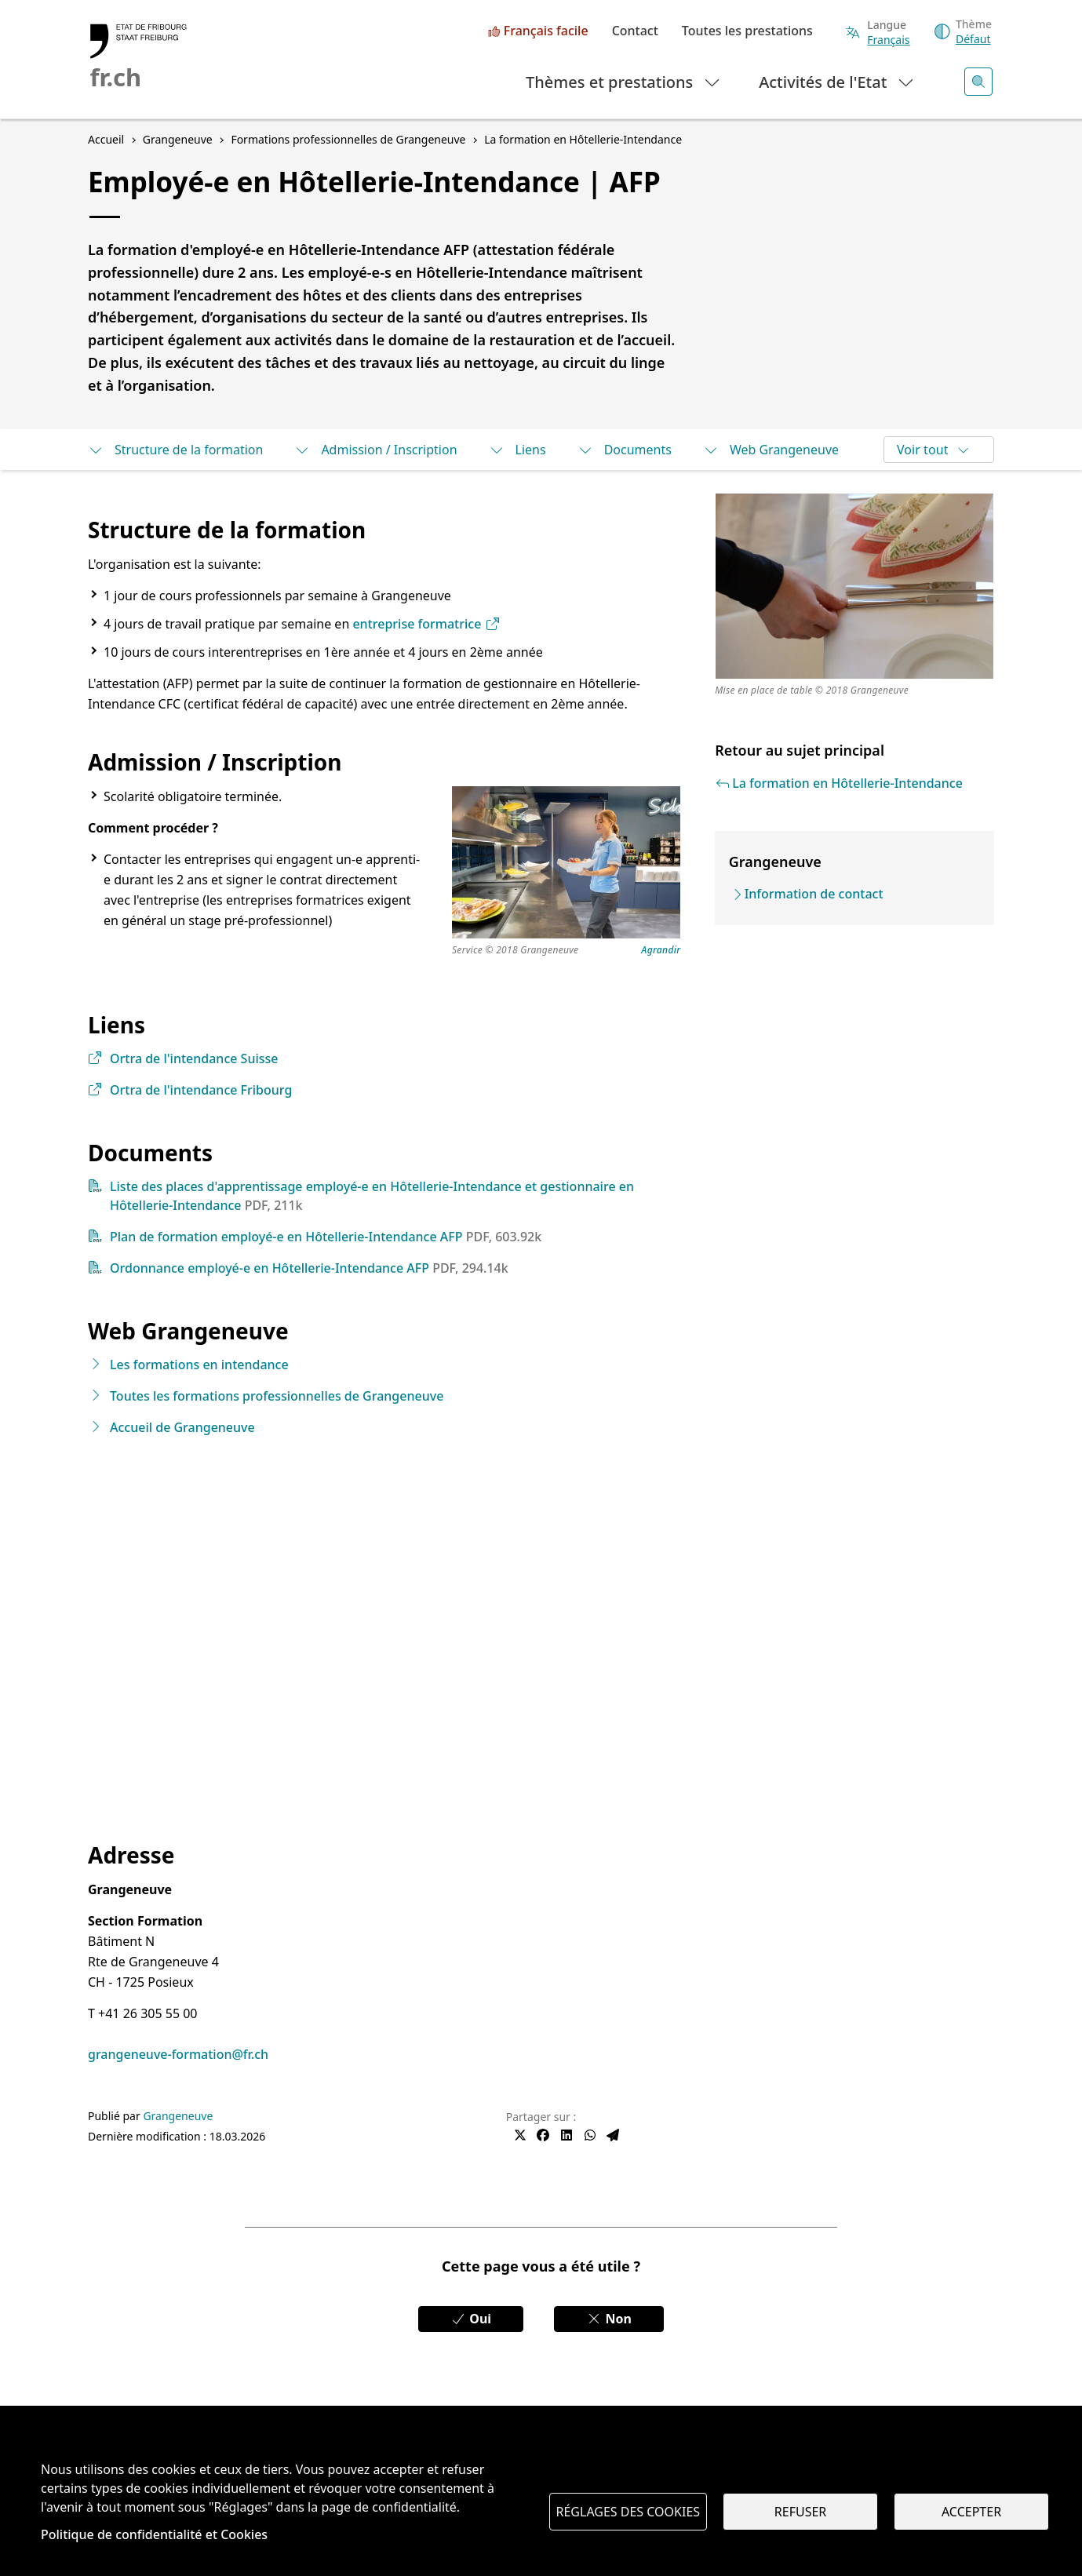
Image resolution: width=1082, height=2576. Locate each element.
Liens (517, 449)
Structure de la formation (175, 449)
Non (609, 2318)
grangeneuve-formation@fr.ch (178, 2054)
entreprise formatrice (426, 623)
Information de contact (814, 893)
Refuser (800, 2511)
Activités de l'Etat (837, 81)
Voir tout (933, 449)
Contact (635, 31)
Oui (470, 2318)
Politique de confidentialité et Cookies (154, 2534)
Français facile (546, 31)
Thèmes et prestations (623, 81)
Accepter (971, 2511)
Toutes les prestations (747, 31)
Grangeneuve (178, 2115)
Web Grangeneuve (771, 449)
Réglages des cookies (628, 2511)
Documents (624, 449)
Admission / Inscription (375, 449)
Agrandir (660, 950)
